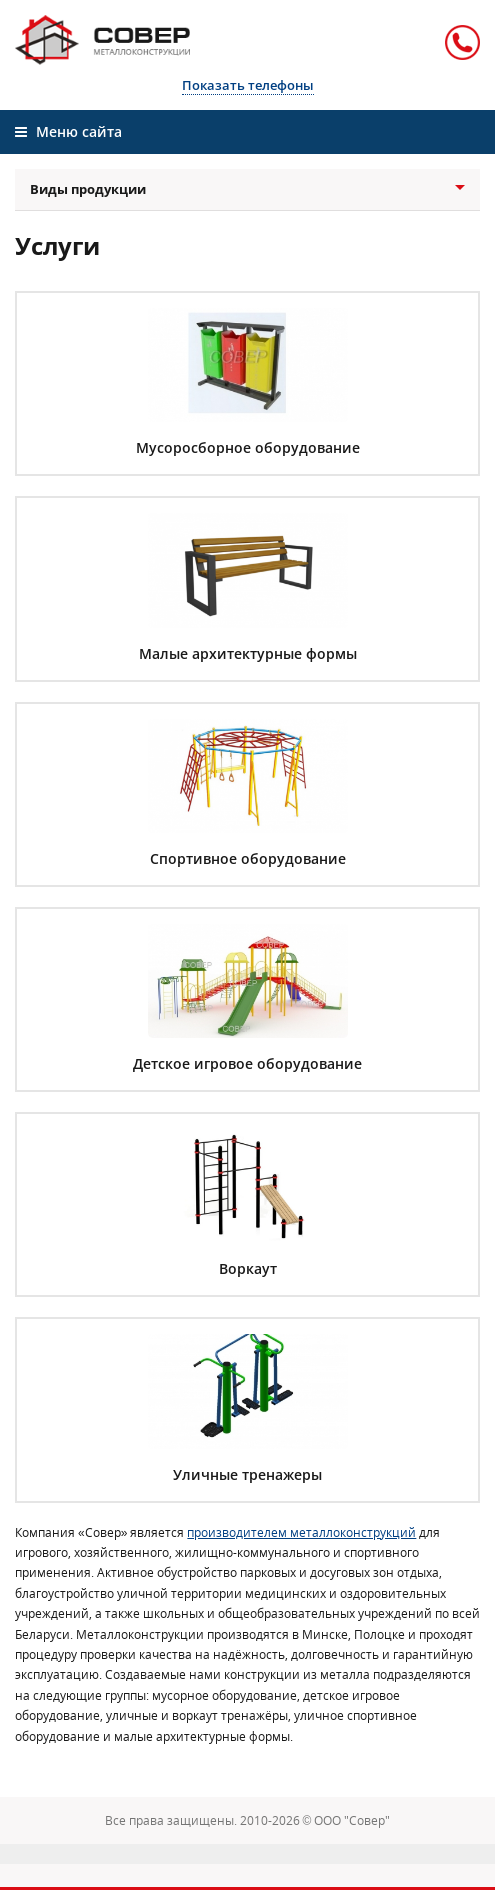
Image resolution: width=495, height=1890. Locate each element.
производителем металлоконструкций (301, 1532)
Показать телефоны (248, 85)
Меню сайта (68, 131)
